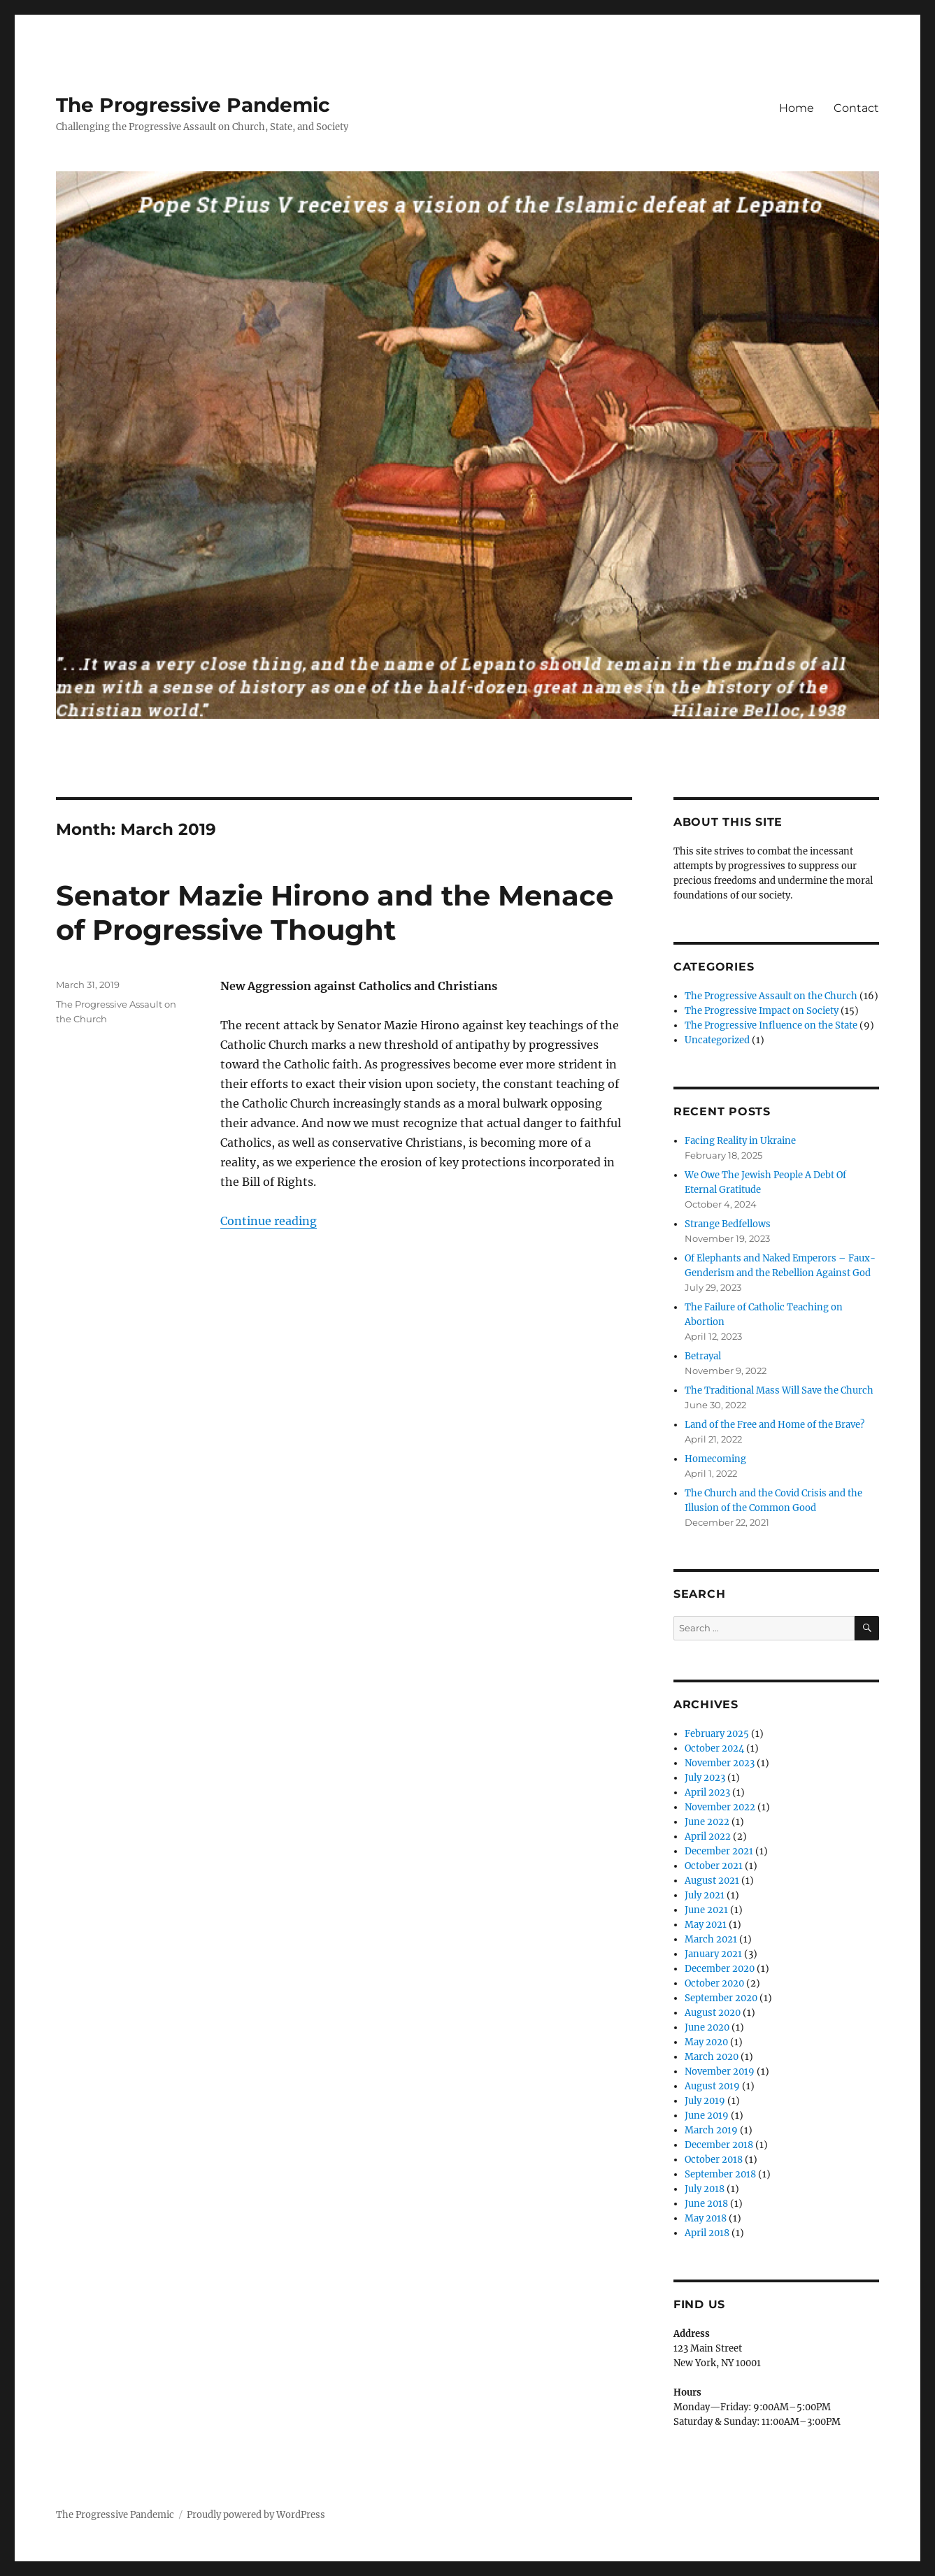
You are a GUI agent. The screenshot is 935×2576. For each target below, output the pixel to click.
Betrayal (703, 1356)
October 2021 (714, 1866)
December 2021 (719, 1851)
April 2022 (708, 1836)
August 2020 (713, 2013)
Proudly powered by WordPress (256, 2515)
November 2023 (720, 1763)
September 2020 (721, 1998)
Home (796, 108)
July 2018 (705, 2189)
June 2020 (707, 2027)
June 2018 (706, 2204)
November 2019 (720, 2071)
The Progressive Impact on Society (761, 1011)
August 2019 (712, 2086)
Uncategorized (717, 1040)
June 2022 (707, 1822)
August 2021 (712, 1881)
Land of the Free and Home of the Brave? (774, 1425)
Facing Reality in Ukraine (740, 1141)
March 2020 (711, 2057)
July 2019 (705, 2101)
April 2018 (707, 2233)
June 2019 (707, 2115)
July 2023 (705, 1778)
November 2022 (720, 1807)
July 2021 (705, 1895)
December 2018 (719, 2145)
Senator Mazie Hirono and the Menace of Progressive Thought (334, 912)
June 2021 (706, 1910)
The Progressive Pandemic (193, 105)
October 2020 (714, 1983)
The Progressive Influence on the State (771, 1025)
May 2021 (706, 1925)
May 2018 (706, 2218)
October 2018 (714, 2160)
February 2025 (717, 1734)
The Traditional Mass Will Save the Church (779, 1390)
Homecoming (715, 1459)
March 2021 (711, 1939)
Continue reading (268, 1221)
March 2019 (711, 2130)
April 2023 (707, 1792)
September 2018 (720, 2174)
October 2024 (714, 1748)
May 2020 (706, 2042)
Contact (856, 108)
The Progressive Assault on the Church (771, 996)
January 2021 (713, 1954)
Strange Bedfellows (728, 1224)
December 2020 (720, 1969)
